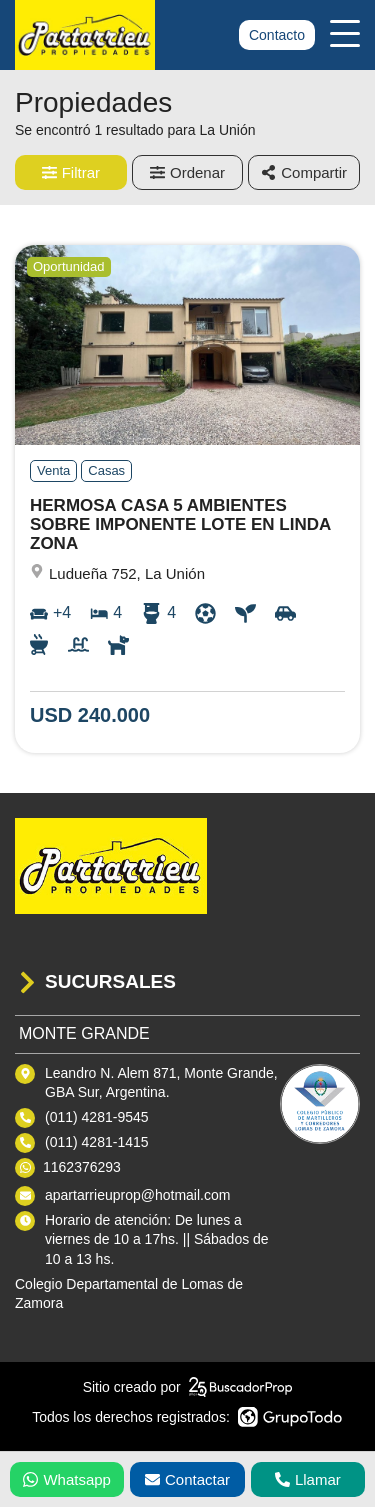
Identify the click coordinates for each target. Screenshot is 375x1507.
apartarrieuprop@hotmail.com (137, 1195)
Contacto (277, 35)
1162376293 (82, 1167)
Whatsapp (67, 1479)
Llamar (308, 1479)
